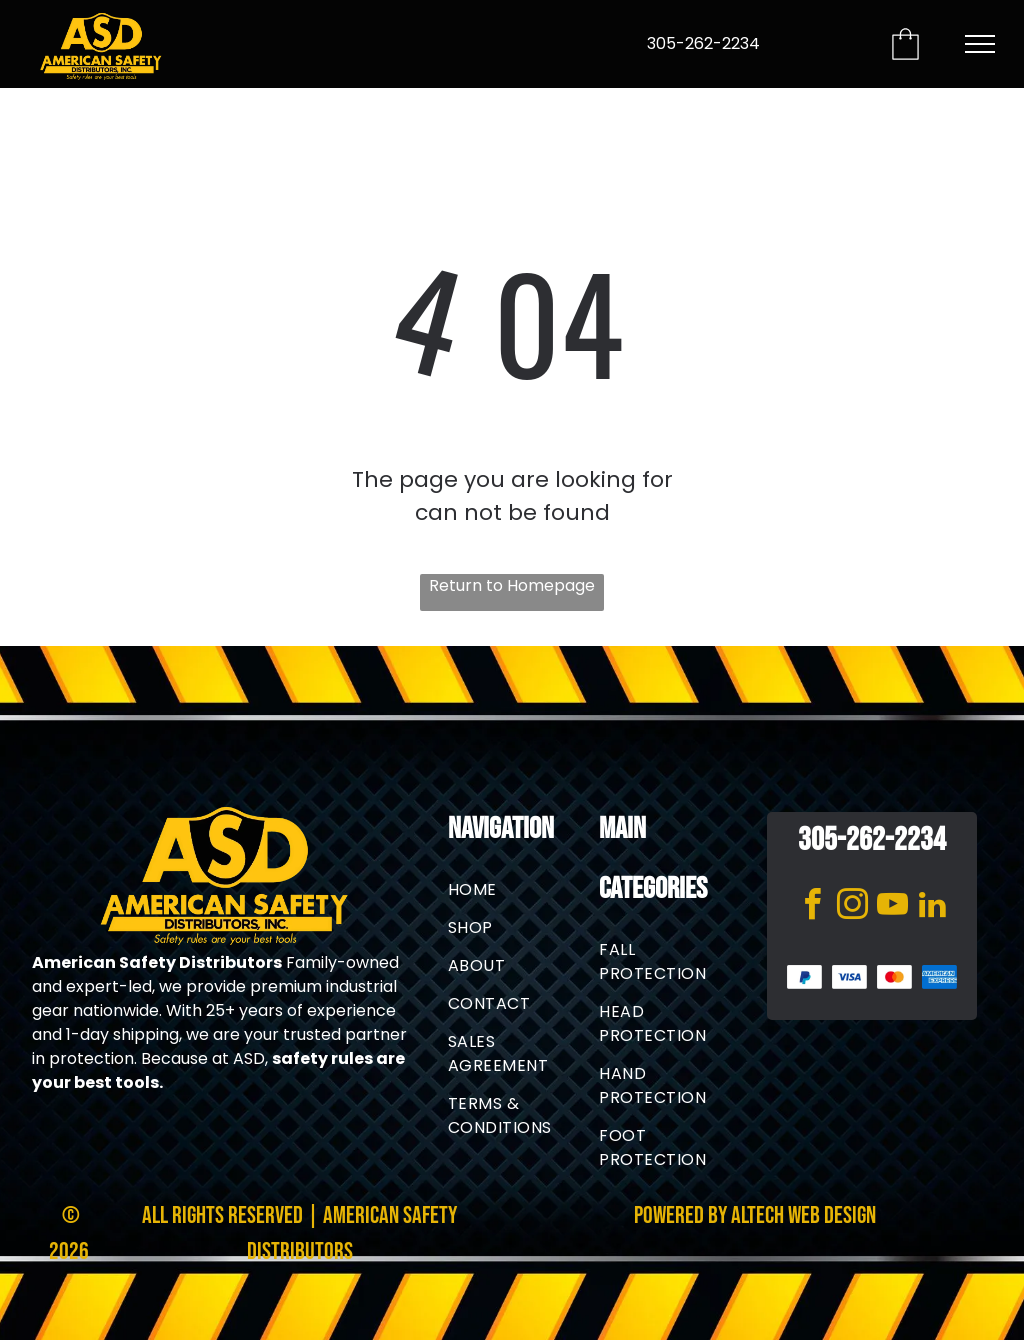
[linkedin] (932, 907)
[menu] (980, 44)
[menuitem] (520, 890)
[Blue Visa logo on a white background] (849, 977)
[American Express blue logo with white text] (939, 977)
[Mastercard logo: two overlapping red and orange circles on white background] (894, 977)
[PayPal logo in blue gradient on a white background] (804, 977)
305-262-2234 (703, 43)
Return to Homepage (512, 585)
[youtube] (892, 907)
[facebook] (812, 907)
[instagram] (852, 907)
